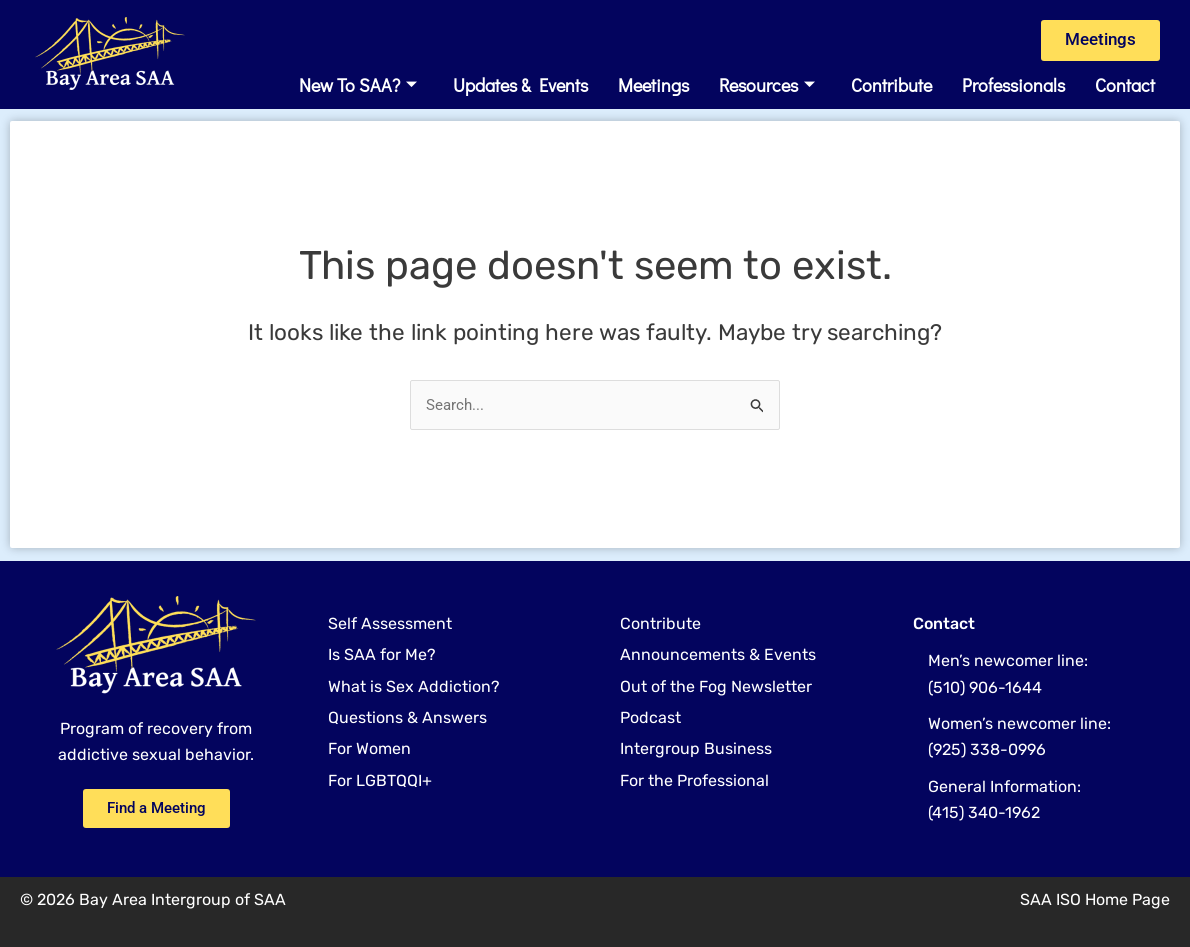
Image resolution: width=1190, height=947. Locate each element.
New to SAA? (358, 87)
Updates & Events (520, 87)
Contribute (891, 87)
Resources (767, 87)
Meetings (653, 87)
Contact (1125, 87)
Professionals (1013, 87)
